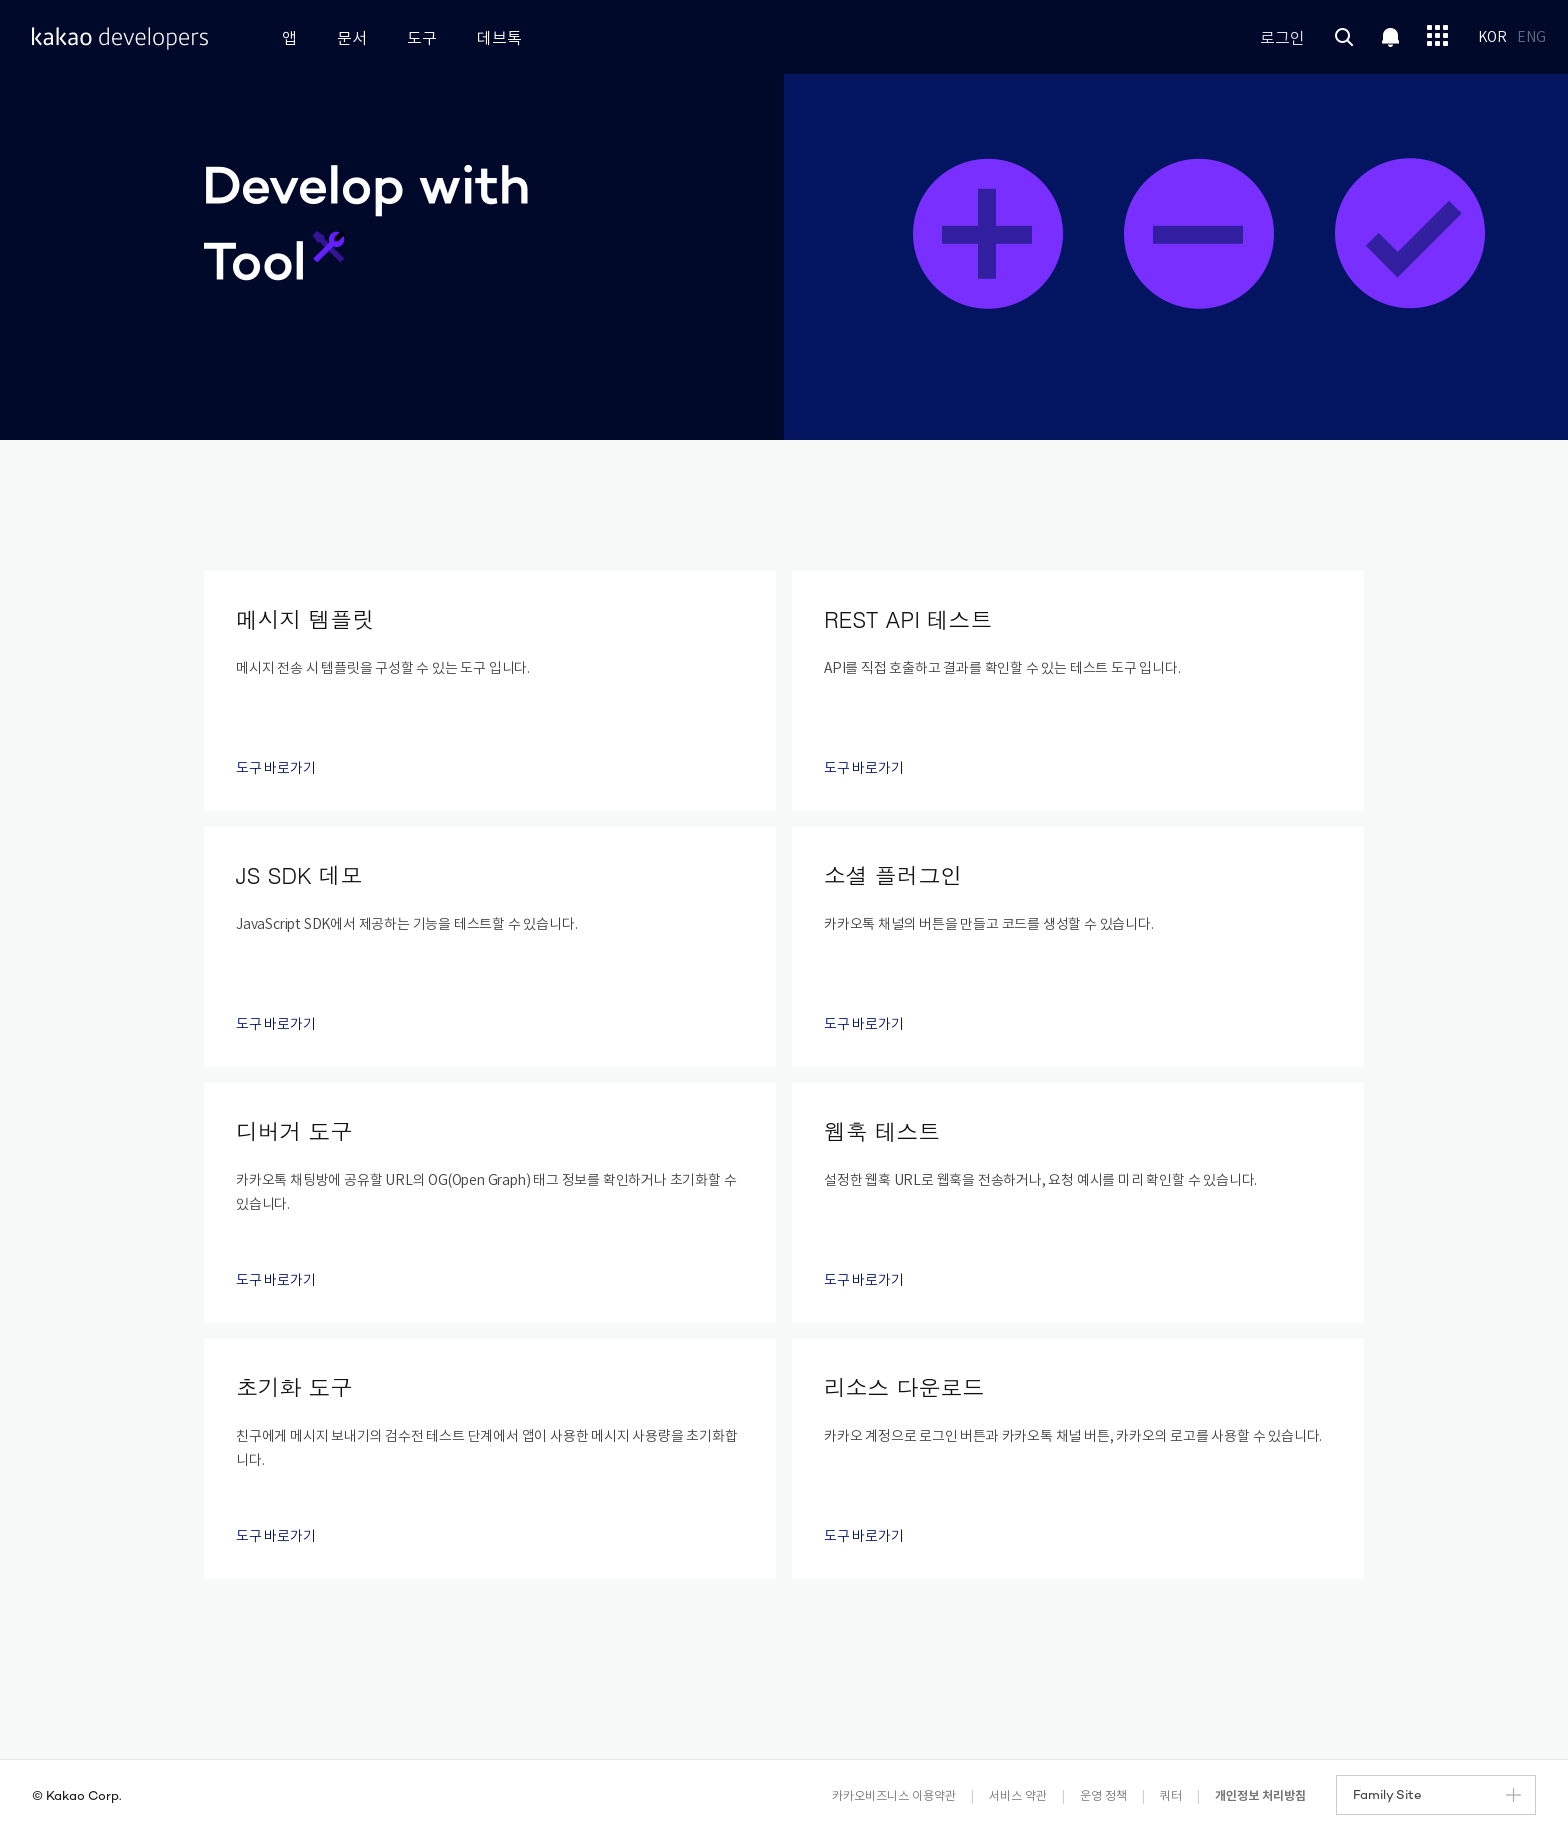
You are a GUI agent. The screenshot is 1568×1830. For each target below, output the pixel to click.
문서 (352, 39)
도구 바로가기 (284, 769)
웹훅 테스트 (882, 1130)
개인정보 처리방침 (1260, 1796)
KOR (1492, 38)
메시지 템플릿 (305, 618)
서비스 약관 (1018, 1796)
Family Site (1437, 1795)
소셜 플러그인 (893, 874)
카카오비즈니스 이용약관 (894, 1796)
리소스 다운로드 (904, 1386)
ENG (1531, 38)
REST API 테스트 (908, 618)
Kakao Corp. (84, 1797)
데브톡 (499, 39)
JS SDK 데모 (299, 874)
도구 (422, 39)
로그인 (1282, 39)
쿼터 (1171, 1796)
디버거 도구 (294, 1130)
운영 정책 (1103, 1796)
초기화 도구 (294, 1386)
